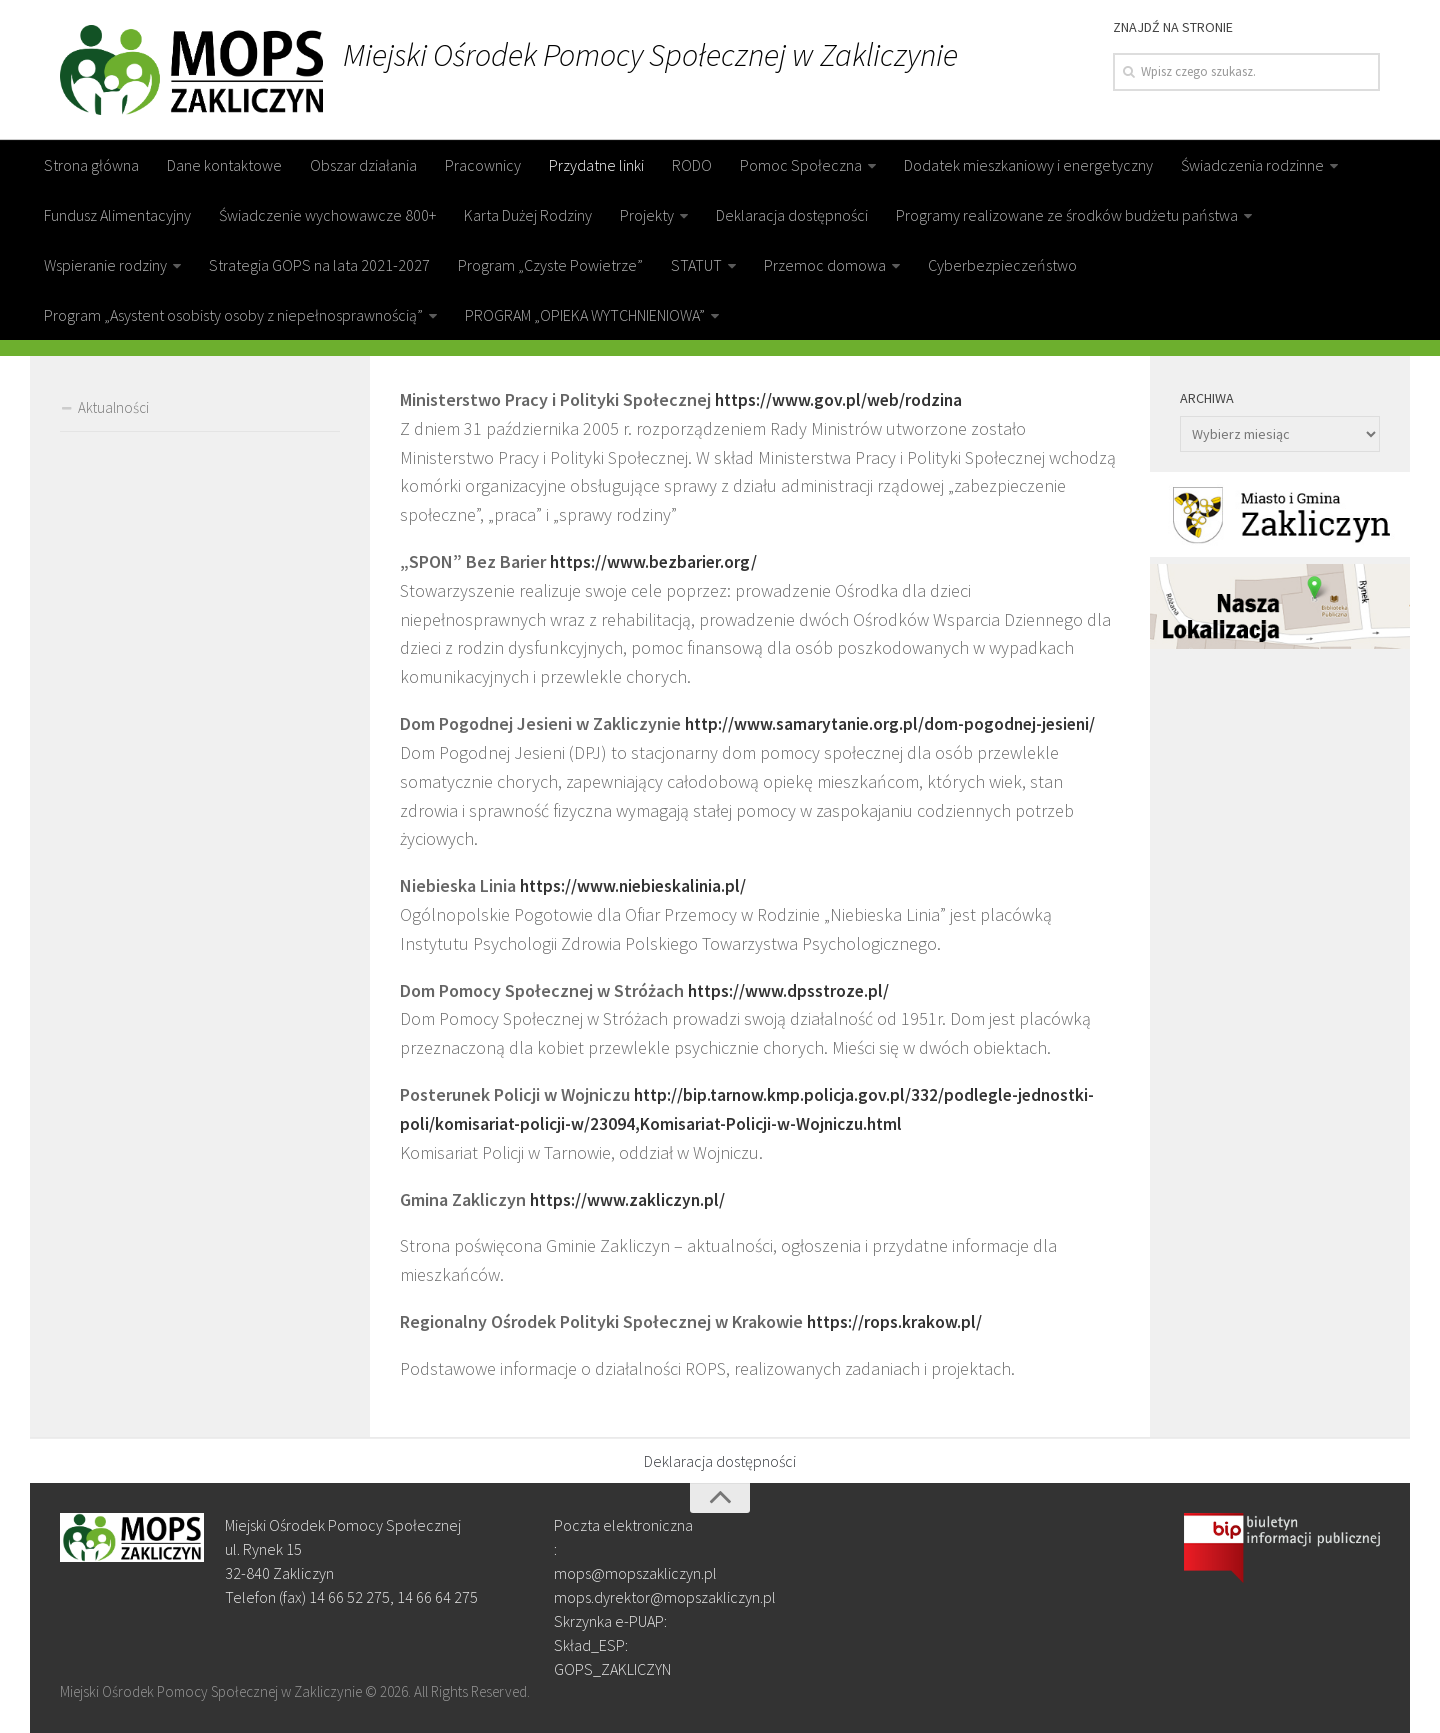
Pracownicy (483, 165)
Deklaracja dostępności (792, 215)
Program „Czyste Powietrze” (550, 265)
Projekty (647, 215)
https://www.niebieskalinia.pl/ (636, 885)
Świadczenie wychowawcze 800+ (327, 215)
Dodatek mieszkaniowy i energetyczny (1028, 165)
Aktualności (113, 407)
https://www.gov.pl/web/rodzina (841, 399)
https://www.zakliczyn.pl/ (630, 1198)
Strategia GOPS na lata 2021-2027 (319, 265)
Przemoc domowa (825, 265)
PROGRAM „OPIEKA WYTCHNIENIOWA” (585, 315)
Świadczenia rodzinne (1252, 165)
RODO (692, 165)
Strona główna (91, 165)
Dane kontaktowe (224, 165)
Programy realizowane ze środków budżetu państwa (1067, 215)
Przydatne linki (596, 165)
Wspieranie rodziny (105, 265)
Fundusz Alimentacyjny (117, 215)
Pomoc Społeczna (801, 165)
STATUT (696, 265)
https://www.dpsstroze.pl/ (791, 989)
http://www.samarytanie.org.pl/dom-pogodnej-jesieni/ (895, 723)
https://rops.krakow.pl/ (896, 1321)
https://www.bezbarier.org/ (656, 561)
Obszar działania (363, 165)
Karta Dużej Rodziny (528, 215)
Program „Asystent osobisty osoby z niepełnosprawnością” (233, 315)
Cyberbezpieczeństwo (1002, 265)
